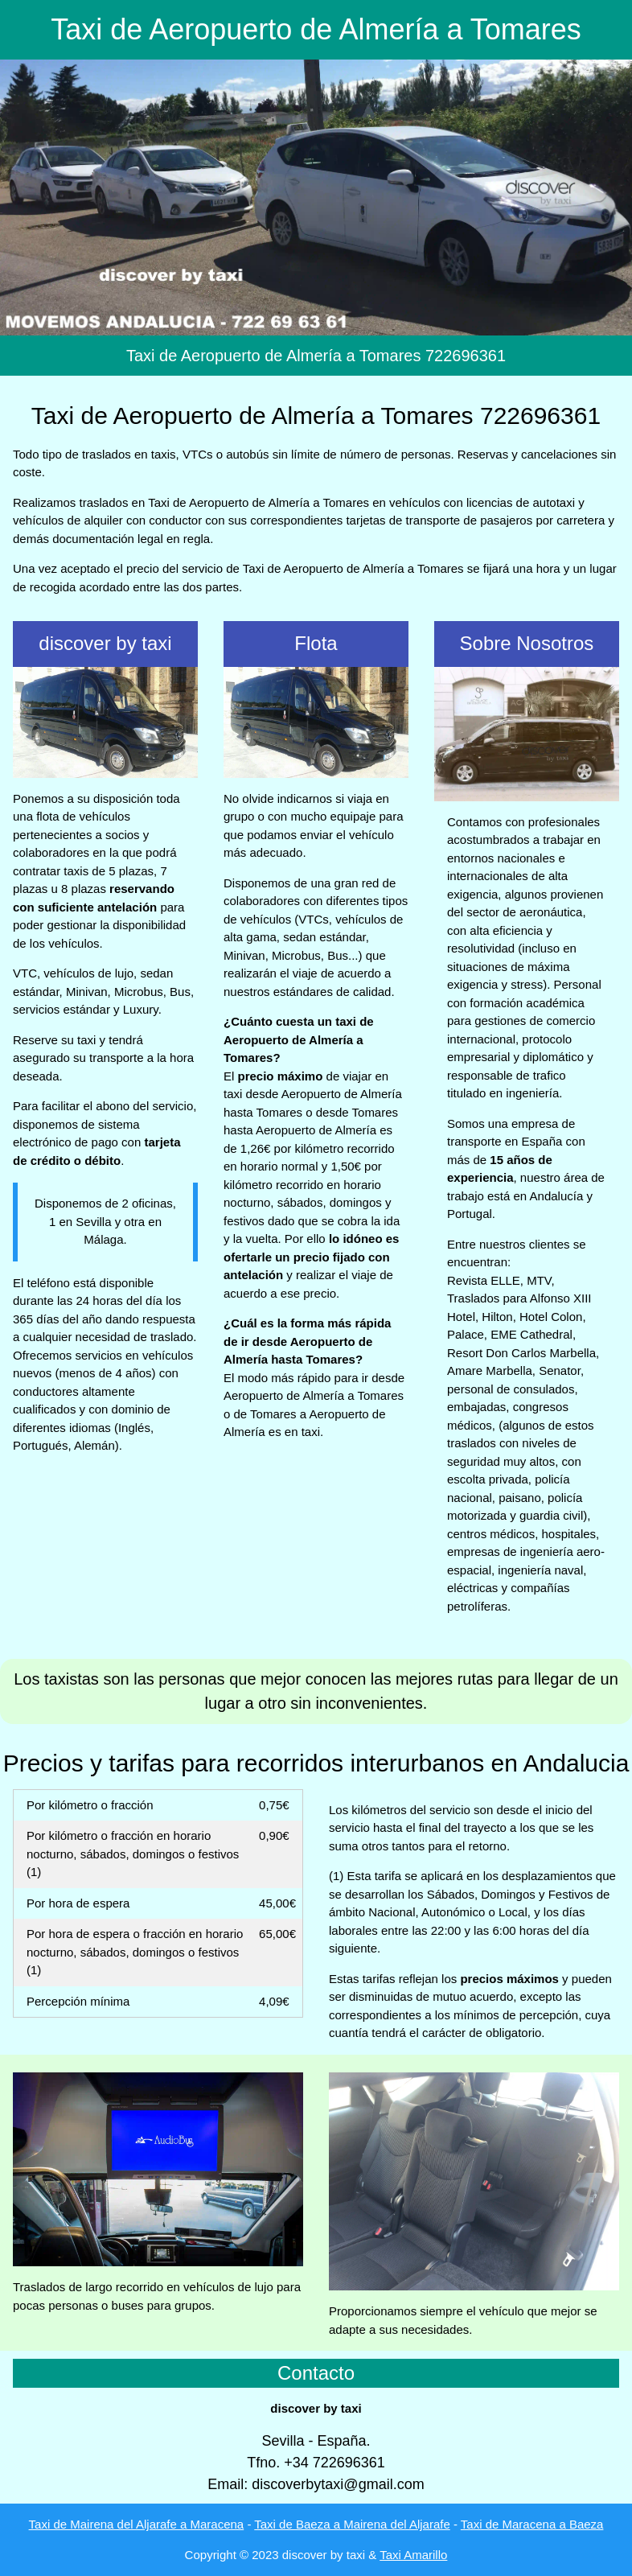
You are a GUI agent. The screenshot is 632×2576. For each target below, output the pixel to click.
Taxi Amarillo (413, 2555)
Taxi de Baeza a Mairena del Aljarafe (351, 2524)
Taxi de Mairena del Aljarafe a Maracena (136, 2524)
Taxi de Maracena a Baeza (532, 2524)
